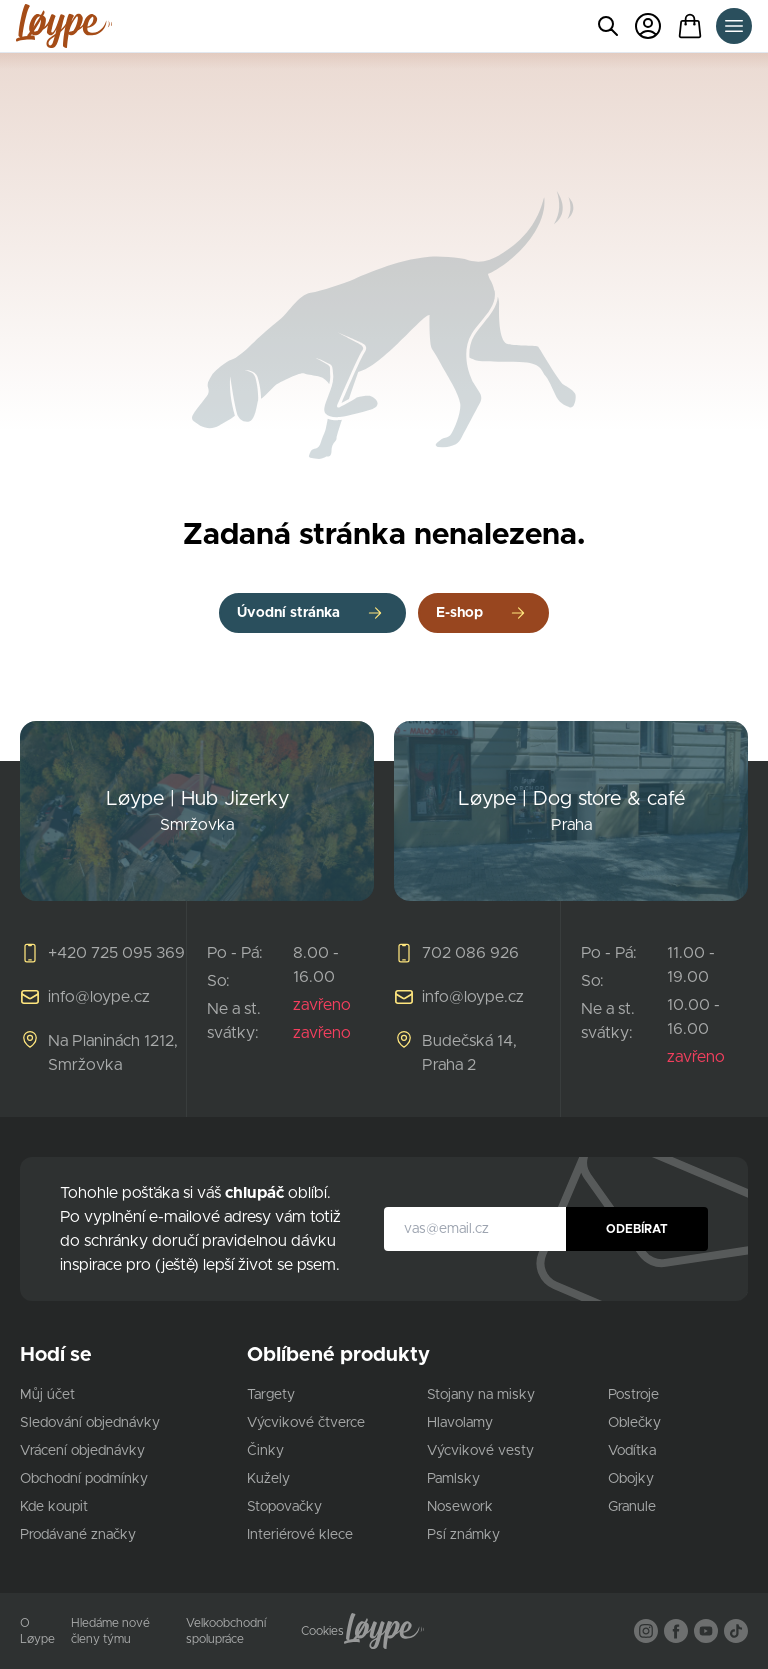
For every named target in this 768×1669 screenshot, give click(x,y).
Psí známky (463, 1535)
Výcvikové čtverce (306, 1423)
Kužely (268, 1479)
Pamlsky (453, 1479)
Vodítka (632, 1451)
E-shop (459, 613)
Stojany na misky (481, 1395)
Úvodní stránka (288, 613)
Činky (265, 1451)
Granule (632, 1507)
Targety (271, 1395)
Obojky (631, 1479)
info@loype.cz (99, 997)
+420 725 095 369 (116, 953)
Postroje (633, 1395)
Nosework (460, 1507)
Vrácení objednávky (82, 1451)
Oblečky (634, 1423)
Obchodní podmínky (84, 1479)
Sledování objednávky (90, 1423)
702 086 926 (470, 953)
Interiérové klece (300, 1535)
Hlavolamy (460, 1423)
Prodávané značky (78, 1535)
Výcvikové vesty (480, 1451)
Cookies (322, 1631)
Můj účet (47, 1395)
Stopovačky (284, 1507)
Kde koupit (54, 1507)
